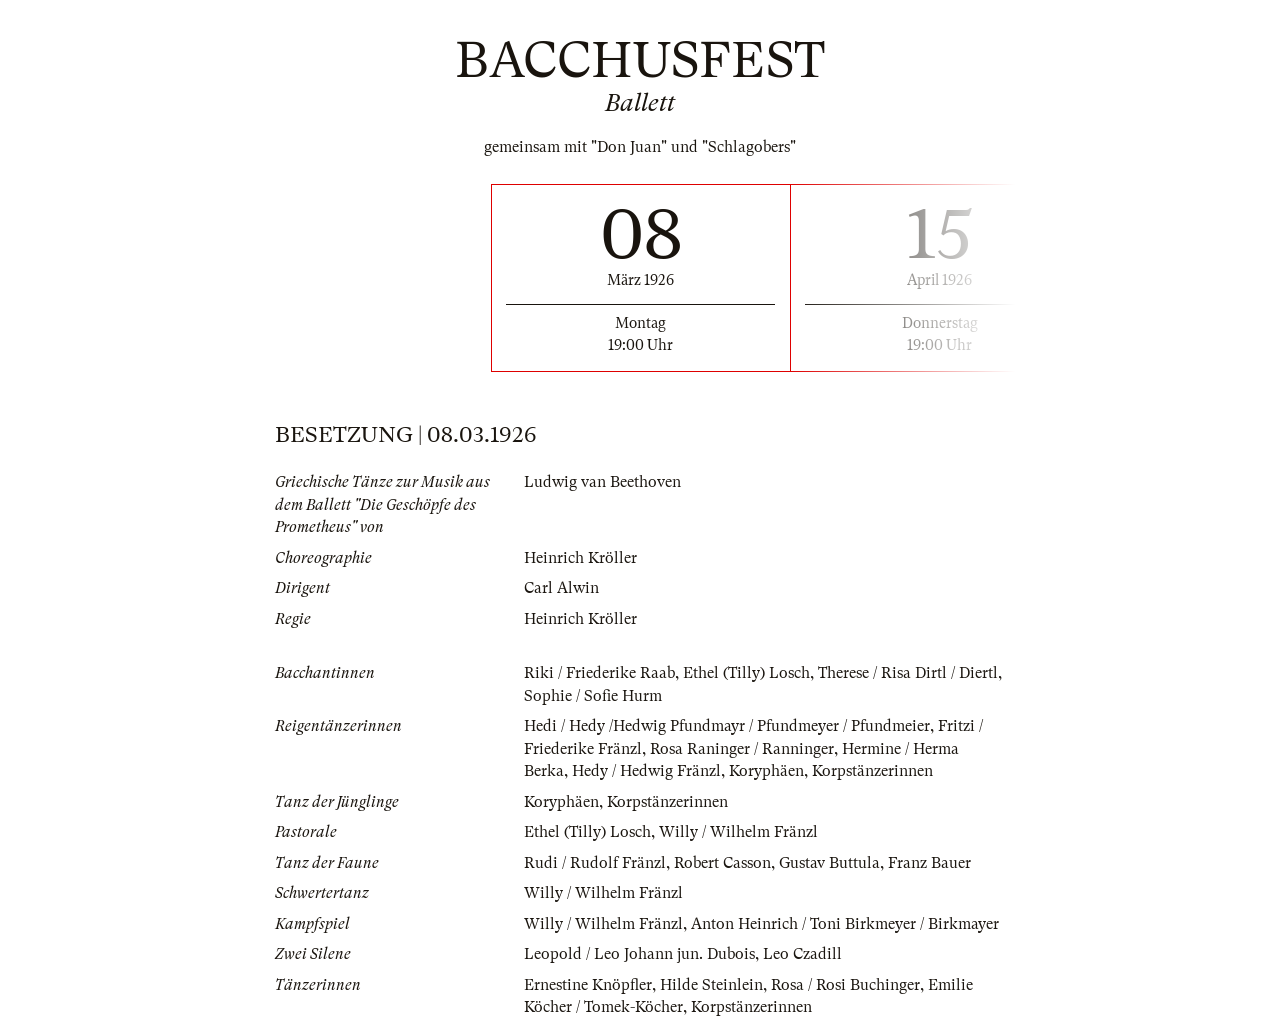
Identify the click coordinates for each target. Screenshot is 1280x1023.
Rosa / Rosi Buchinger (845, 985)
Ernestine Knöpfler (588, 985)
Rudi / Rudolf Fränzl (595, 863)
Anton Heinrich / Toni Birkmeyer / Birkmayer (845, 924)
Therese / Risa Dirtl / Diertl (908, 673)
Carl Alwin (561, 588)
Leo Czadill (802, 954)
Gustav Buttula (829, 863)
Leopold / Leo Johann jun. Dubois (639, 954)
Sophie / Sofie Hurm (593, 696)
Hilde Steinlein (711, 985)
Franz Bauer (929, 863)
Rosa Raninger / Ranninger (742, 749)
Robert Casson (722, 863)
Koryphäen (766, 771)
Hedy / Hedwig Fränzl (646, 771)
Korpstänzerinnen (872, 771)
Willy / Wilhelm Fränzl (738, 832)
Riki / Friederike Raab (599, 673)
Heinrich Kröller (580, 558)
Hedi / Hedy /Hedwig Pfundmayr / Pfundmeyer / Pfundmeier (727, 726)
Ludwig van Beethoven (602, 482)
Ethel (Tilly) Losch (746, 673)
